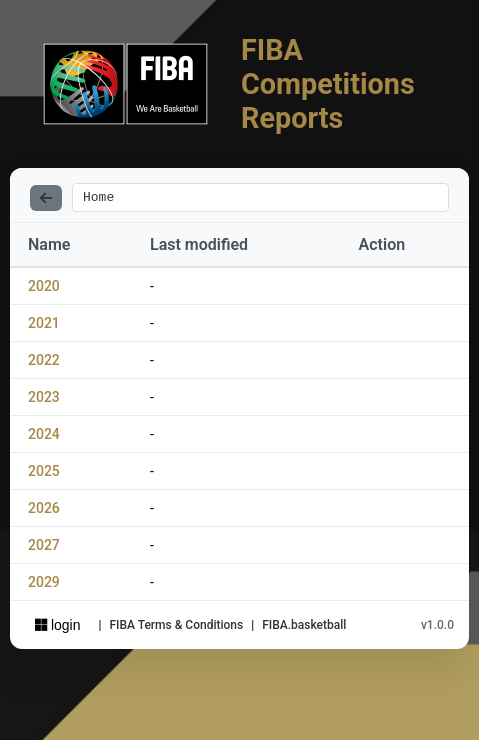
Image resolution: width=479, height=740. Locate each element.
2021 (44, 326)
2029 (44, 585)
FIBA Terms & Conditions (176, 628)
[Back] (46, 199)
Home (98, 199)
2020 (44, 289)
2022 (44, 363)
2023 (44, 400)
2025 (44, 474)
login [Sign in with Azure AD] (57, 628)
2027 (44, 548)
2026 (44, 511)
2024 (44, 437)
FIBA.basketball (304, 628)
